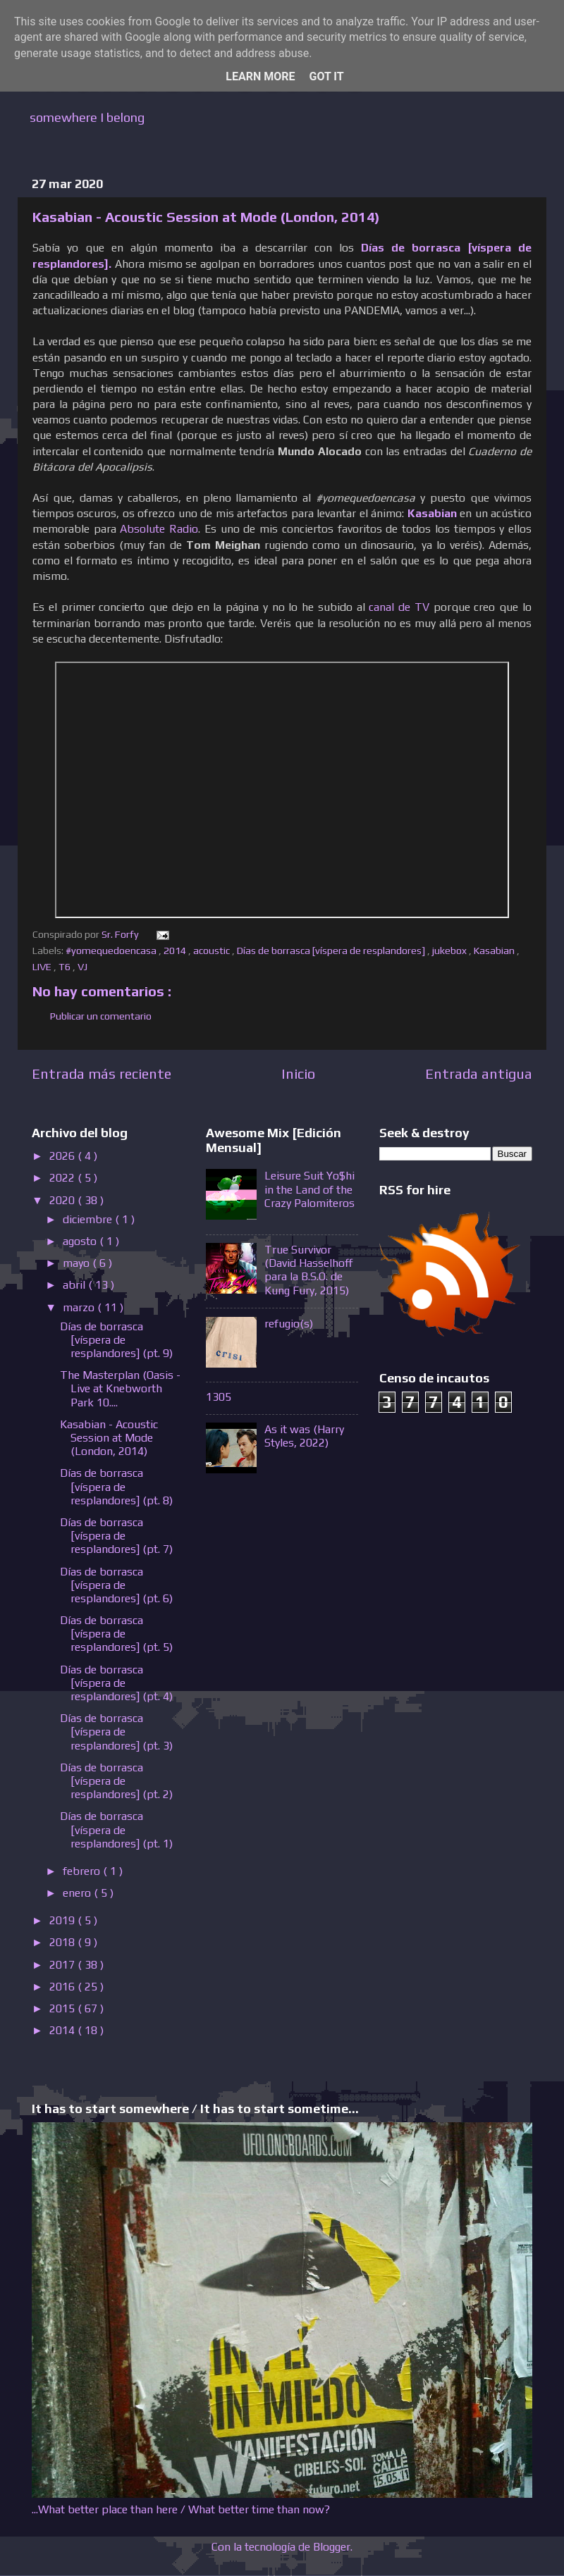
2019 (63, 1920)
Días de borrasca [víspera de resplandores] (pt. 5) (116, 1634)
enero (78, 1893)
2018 (63, 1942)
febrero (83, 1871)
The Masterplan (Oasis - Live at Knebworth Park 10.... (120, 1388)
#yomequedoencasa (112, 950)
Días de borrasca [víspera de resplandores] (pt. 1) (116, 1829)
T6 (66, 966)
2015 (63, 2008)
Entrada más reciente (101, 1073)
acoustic (212, 950)
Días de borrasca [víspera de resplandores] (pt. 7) (116, 1536)
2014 (176, 950)
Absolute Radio (159, 528)
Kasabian (495, 950)
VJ (84, 966)
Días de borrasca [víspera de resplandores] (332, 950)
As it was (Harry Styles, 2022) (304, 1436)
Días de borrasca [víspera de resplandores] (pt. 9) (116, 1340)
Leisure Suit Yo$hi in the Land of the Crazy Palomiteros (309, 1189)
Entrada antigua (478, 1073)
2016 (63, 1986)
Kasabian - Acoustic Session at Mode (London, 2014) (109, 1438)
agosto (81, 1241)
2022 (63, 1177)
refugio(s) (288, 1323)
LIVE (43, 966)
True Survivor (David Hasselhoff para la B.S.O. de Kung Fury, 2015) (308, 1270)
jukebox (450, 950)
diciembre (89, 1219)
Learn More (260, 76)
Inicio (298, 1073)
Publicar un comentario (101, 1016)
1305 (218, 1397)
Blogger (331, 2546)
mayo (77, 1263)
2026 (63, 1156)
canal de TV (399, 606)
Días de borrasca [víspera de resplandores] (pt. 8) (116, 1486)
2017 (63, 1964)
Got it (326, 76)
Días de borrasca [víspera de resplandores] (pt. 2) (116, 1781)
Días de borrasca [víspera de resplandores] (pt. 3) (116, 1731)
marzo (80, 1307)
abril (75, 1285)
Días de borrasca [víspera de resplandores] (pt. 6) (116, 1585)
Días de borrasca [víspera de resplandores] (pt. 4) (116, 1683)
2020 (63, 1200)
